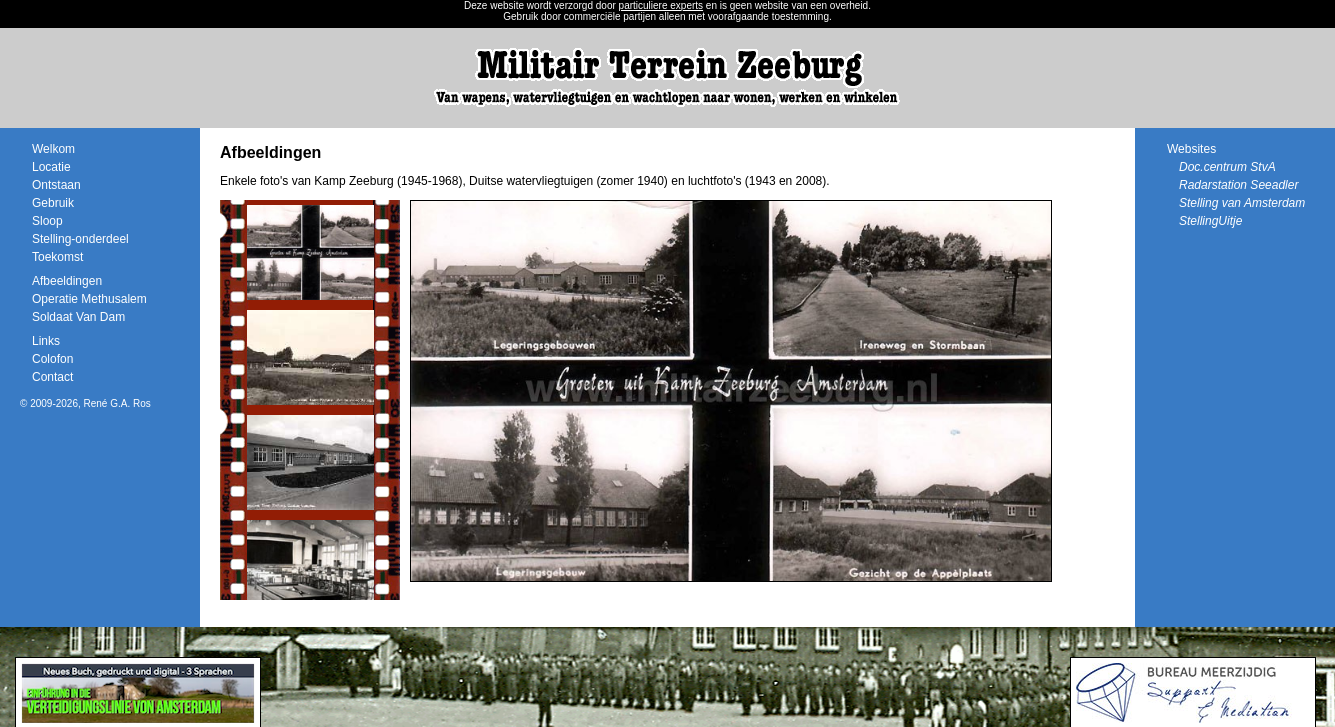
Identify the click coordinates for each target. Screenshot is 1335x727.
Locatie (51, 167)
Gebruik (53, 203)
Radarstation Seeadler (1238, 185)
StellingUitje (1210, 221)
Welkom (53, 149)
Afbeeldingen (67, 281)
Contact (52, 377)
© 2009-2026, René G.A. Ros (85, 403)
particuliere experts (661, 5)
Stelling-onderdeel (80, 239)
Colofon (52, 359)
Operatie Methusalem (89, 299)
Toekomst (57, 257)
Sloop (47, 221)
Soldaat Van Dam (78, 317)
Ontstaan (56, 185)
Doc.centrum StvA (1227, 167)
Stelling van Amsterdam (1242, 203)
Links (46, 341)
